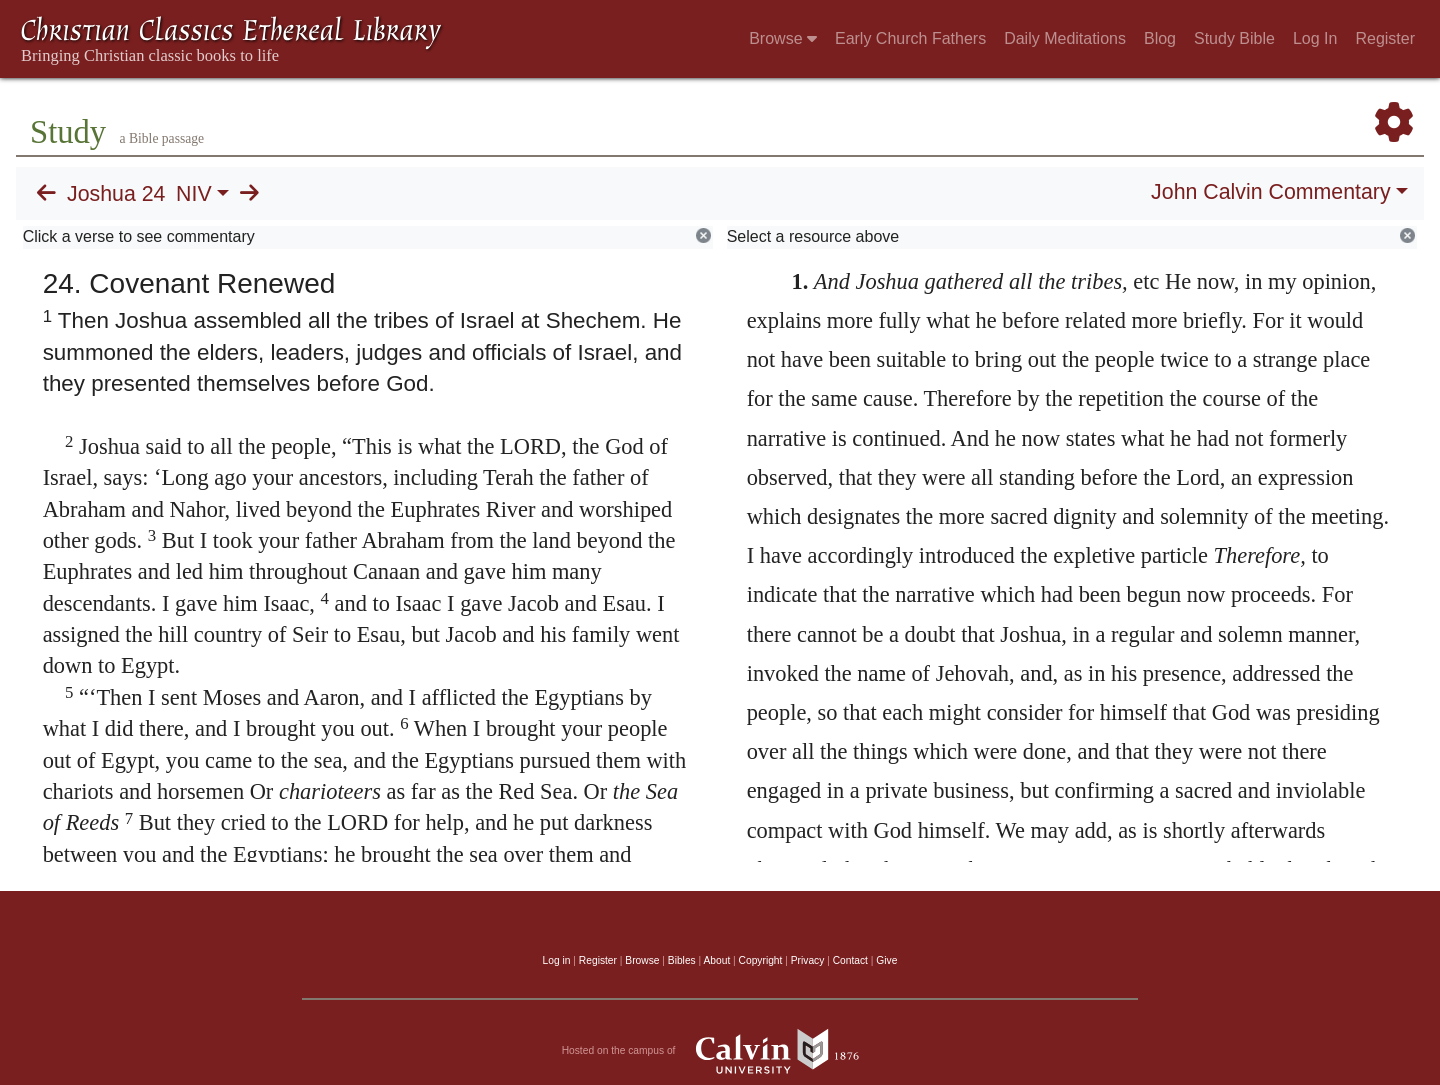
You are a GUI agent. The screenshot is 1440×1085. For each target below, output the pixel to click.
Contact (850, 960)
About (716, 960)
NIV (194, 194)
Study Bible (1234, 38)
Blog (1160, 38)
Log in (557, 960)
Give (886, 960)
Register (1385, 38)
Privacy (808, 960)
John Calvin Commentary (1270, 192)
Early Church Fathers (910, 38)
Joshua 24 (116, 194)
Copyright (761, 960)
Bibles (682, 960)
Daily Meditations (1065, 38)
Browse (783, 38)
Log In (1315, 38)
